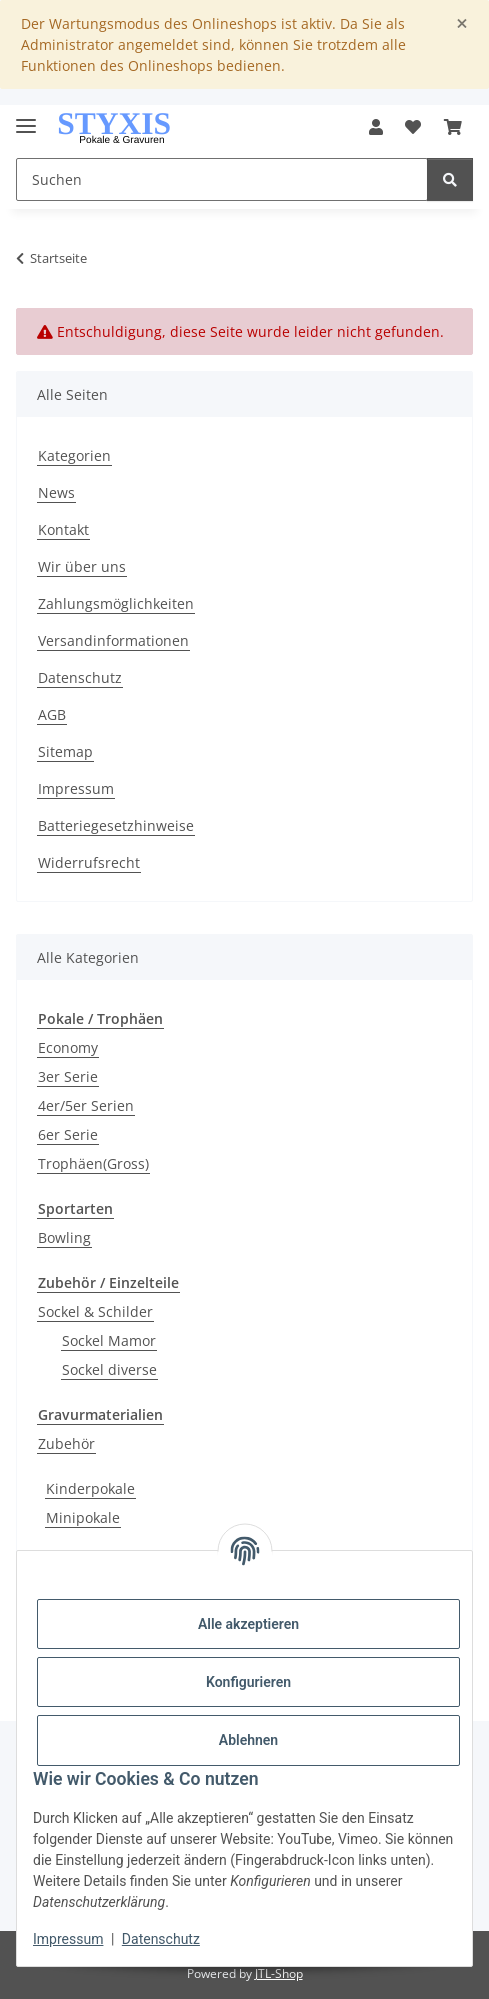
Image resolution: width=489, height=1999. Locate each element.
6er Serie (68, 1134)
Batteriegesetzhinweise (116, 825)
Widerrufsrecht (89, 862)
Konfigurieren (248, 1682)
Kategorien (74, 455)
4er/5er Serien (86, 1105)
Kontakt (63, 529)
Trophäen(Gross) (93, 1163)
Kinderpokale (90, 1488)
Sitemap (65, 751)
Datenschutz (161, 1939)
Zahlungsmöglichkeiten (116, 603)
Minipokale (83, 1517)
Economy (68, 1047)
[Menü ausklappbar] (26, 117)
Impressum (68, 1939)
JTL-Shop (279, 1973)
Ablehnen (248, 1740)
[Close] (462, 23)
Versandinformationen (113, 640)
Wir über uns (82, 566)
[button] (376, 127)
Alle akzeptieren (248, 1624)
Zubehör (66, 1443)
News (56, 492)
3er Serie (68, 1076)
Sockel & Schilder (95, 1311)
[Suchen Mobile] (222, 179)
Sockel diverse (109, 1369)
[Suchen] (450, 179)
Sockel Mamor (109, 1340)
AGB (52, 714)
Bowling (64, 1237)
